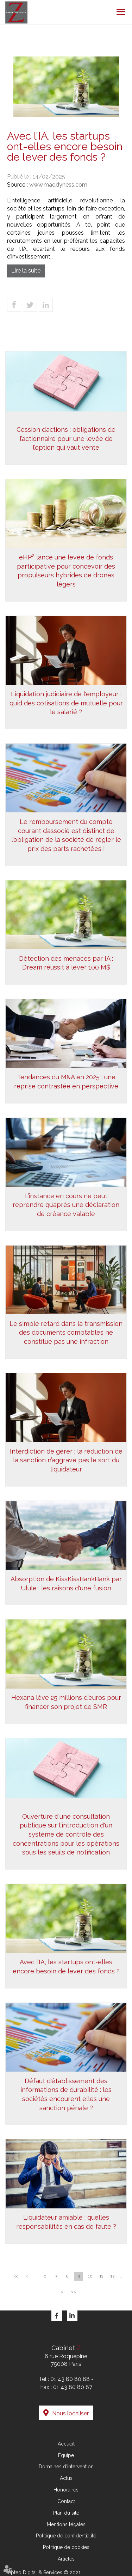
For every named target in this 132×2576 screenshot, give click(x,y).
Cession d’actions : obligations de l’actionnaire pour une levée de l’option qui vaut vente (66, 438)
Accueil (66, 2444)
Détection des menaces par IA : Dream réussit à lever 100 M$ (66, 963)
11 (101, 2276)
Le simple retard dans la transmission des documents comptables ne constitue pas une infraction (66, 1332)
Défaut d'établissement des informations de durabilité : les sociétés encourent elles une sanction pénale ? (66, 2094)
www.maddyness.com (58, 184)
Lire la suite (25, 270)
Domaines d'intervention (66, 2466)
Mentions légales (66, 2524)
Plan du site (66, 2513)
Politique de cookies (66, 2547)
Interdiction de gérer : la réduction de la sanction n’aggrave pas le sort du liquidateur (66, 1460)
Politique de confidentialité (66, 2535)
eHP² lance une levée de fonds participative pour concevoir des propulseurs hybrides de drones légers (66, 571)
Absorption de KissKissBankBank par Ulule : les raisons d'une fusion (66, 1583)
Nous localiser (70, 2413)
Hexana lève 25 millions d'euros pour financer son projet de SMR (66, 1702)
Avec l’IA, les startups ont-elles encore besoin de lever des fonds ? (66, 1966)
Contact (66, 2501)
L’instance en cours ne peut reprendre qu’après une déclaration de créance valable (66, 1204)
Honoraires (66, 2490)
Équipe (66, 2455)
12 (113, 2276)
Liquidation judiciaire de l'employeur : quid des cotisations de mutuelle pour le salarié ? (66, 703)
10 (90, 2276)
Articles (66, 2559)
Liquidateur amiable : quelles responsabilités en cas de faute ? (66, 2222)
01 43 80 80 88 (70, 2379)
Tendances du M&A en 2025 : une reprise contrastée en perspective (66, 1081)
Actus (66, 2478)
